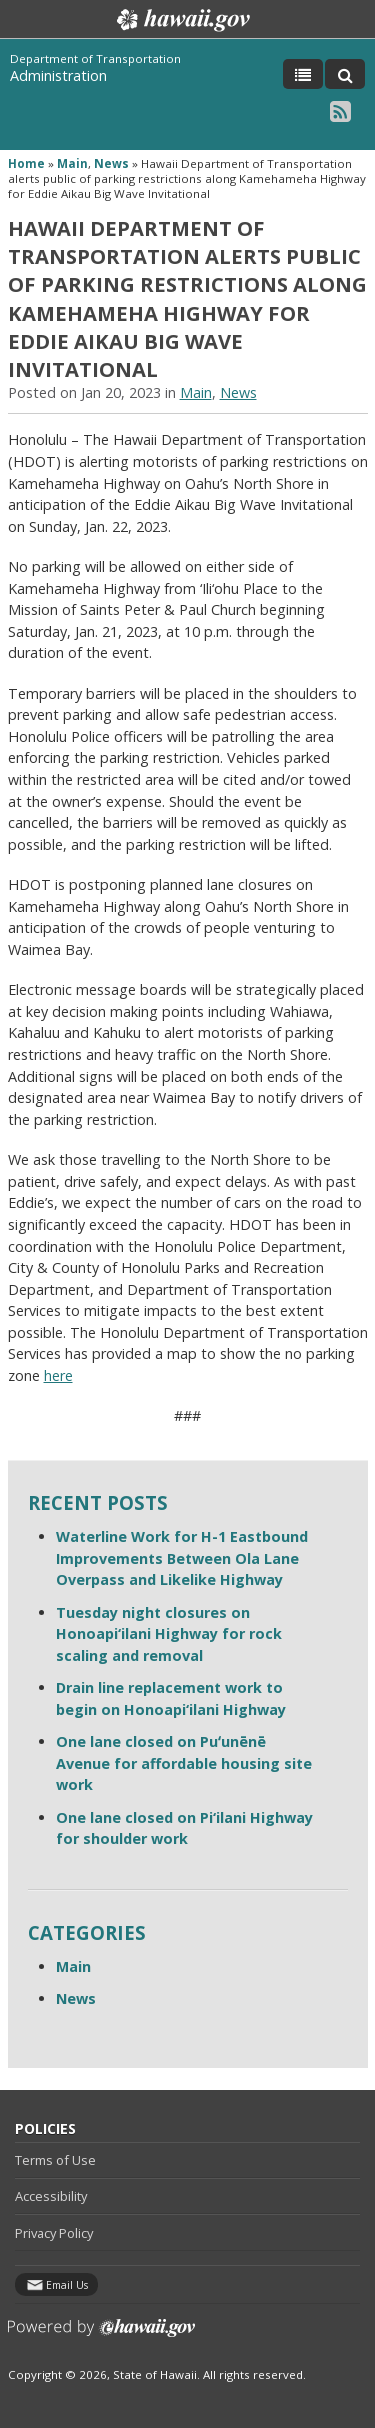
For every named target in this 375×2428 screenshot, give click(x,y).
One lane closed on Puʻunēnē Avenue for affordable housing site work (184, 1763)
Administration (58, 75)
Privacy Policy (54, 2233)
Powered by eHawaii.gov (101, 2335)
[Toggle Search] (345, 74)
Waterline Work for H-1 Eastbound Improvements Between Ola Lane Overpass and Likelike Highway (182, 1558)
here (58, 1375)
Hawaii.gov (181, 20)
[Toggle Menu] (303, 74)
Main (72, 163)
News (111, 163)
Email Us (67, 2285)
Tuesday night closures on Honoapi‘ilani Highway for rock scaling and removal (169, 1634)
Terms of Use (55, 2160)
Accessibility (51, 2196)
